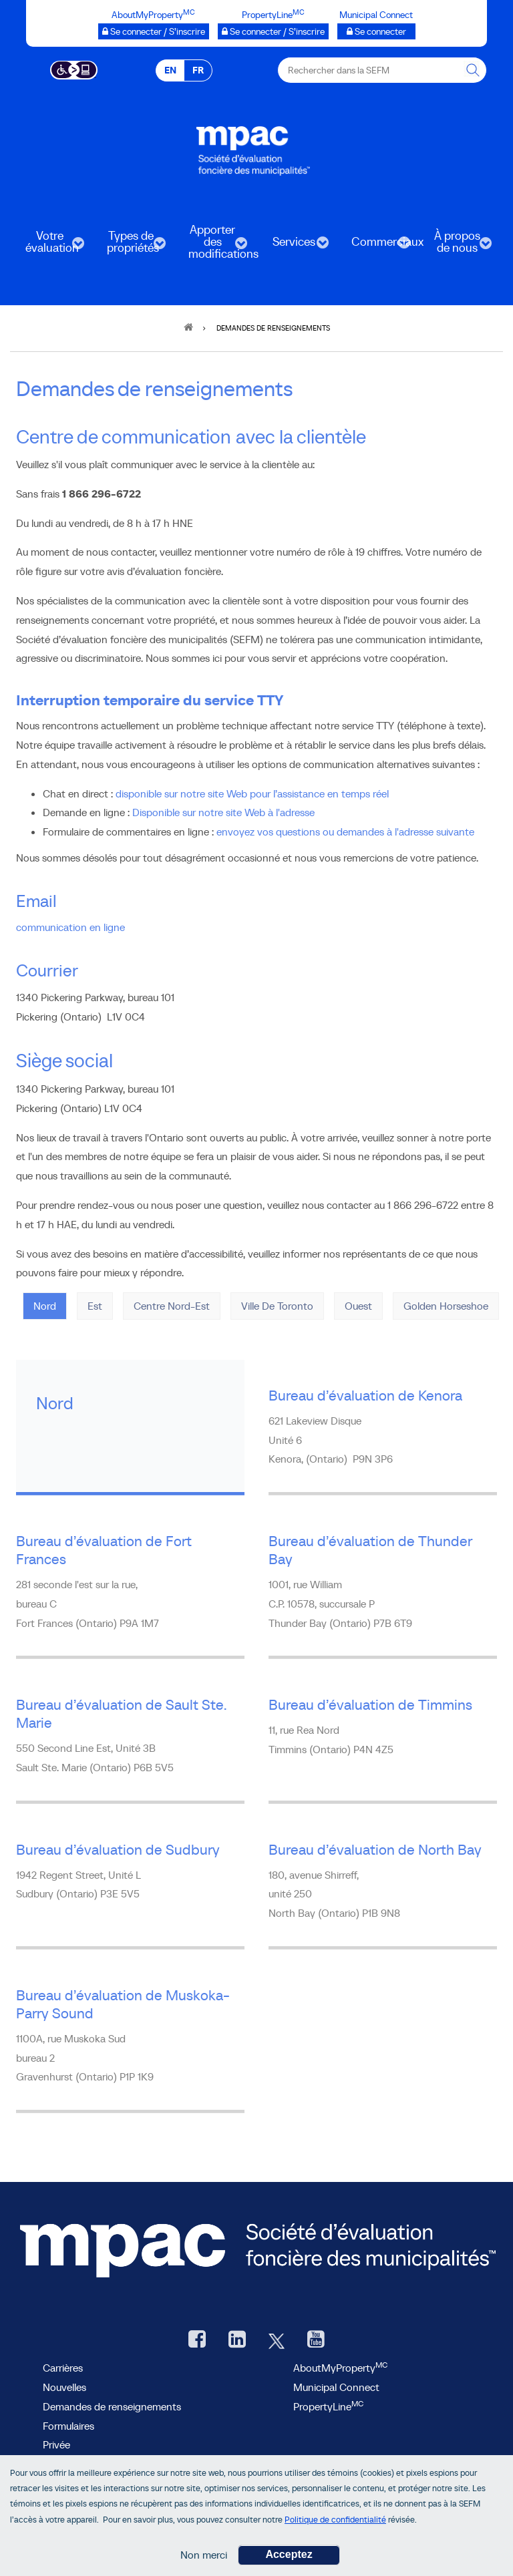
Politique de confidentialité (335, 2523)
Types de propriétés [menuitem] (129, 246)
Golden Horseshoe (445, 1305)
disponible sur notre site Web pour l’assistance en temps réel (252, 793)
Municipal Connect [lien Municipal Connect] (336, 2387)
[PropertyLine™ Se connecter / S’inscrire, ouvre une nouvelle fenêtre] (273, 31)
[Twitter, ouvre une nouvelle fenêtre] (277, 2340)
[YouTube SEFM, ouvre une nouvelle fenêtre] (316, 2340)
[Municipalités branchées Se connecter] (376, 31)
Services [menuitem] (292, 246)
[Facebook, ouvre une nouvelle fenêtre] (197, 2340)
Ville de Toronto (277, 1305)
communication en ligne (70, 927)
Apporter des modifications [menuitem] (212, 246)
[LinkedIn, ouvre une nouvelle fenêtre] (237, 2340)
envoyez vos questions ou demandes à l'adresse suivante (345, 831)
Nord (44, 1305)
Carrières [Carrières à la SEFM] (63, 2367)
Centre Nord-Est (172, 1305)
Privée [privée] (56, 2444)
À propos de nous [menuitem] (455, 246)
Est (95, 1305)
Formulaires (68, 2425)
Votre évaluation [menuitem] (48, 246)
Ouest (358, 1305)
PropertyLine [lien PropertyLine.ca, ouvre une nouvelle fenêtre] (328, 2406)
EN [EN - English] (170, 70)
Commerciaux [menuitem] (375, 246)
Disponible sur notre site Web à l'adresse (223, 812)
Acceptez (288, 2559)
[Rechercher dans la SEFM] (473, 70)
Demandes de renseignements (112, 2406)
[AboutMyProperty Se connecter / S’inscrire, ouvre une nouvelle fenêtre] (153, 31)
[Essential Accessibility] (73, 69)
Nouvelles (64, 2387)
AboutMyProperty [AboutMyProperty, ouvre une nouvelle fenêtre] (340, 2367)
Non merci (203, 2559)
